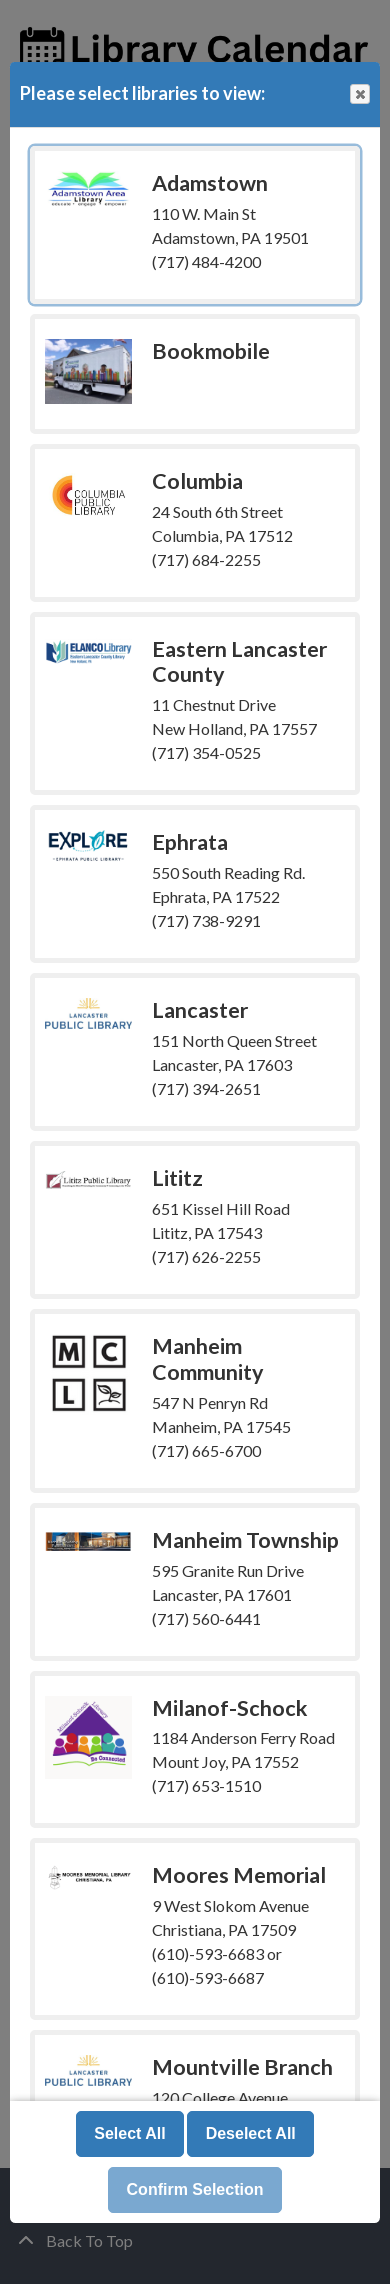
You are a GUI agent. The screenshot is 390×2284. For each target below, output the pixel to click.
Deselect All (251, 2133)
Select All (129, 2133)
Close (359, 94)
